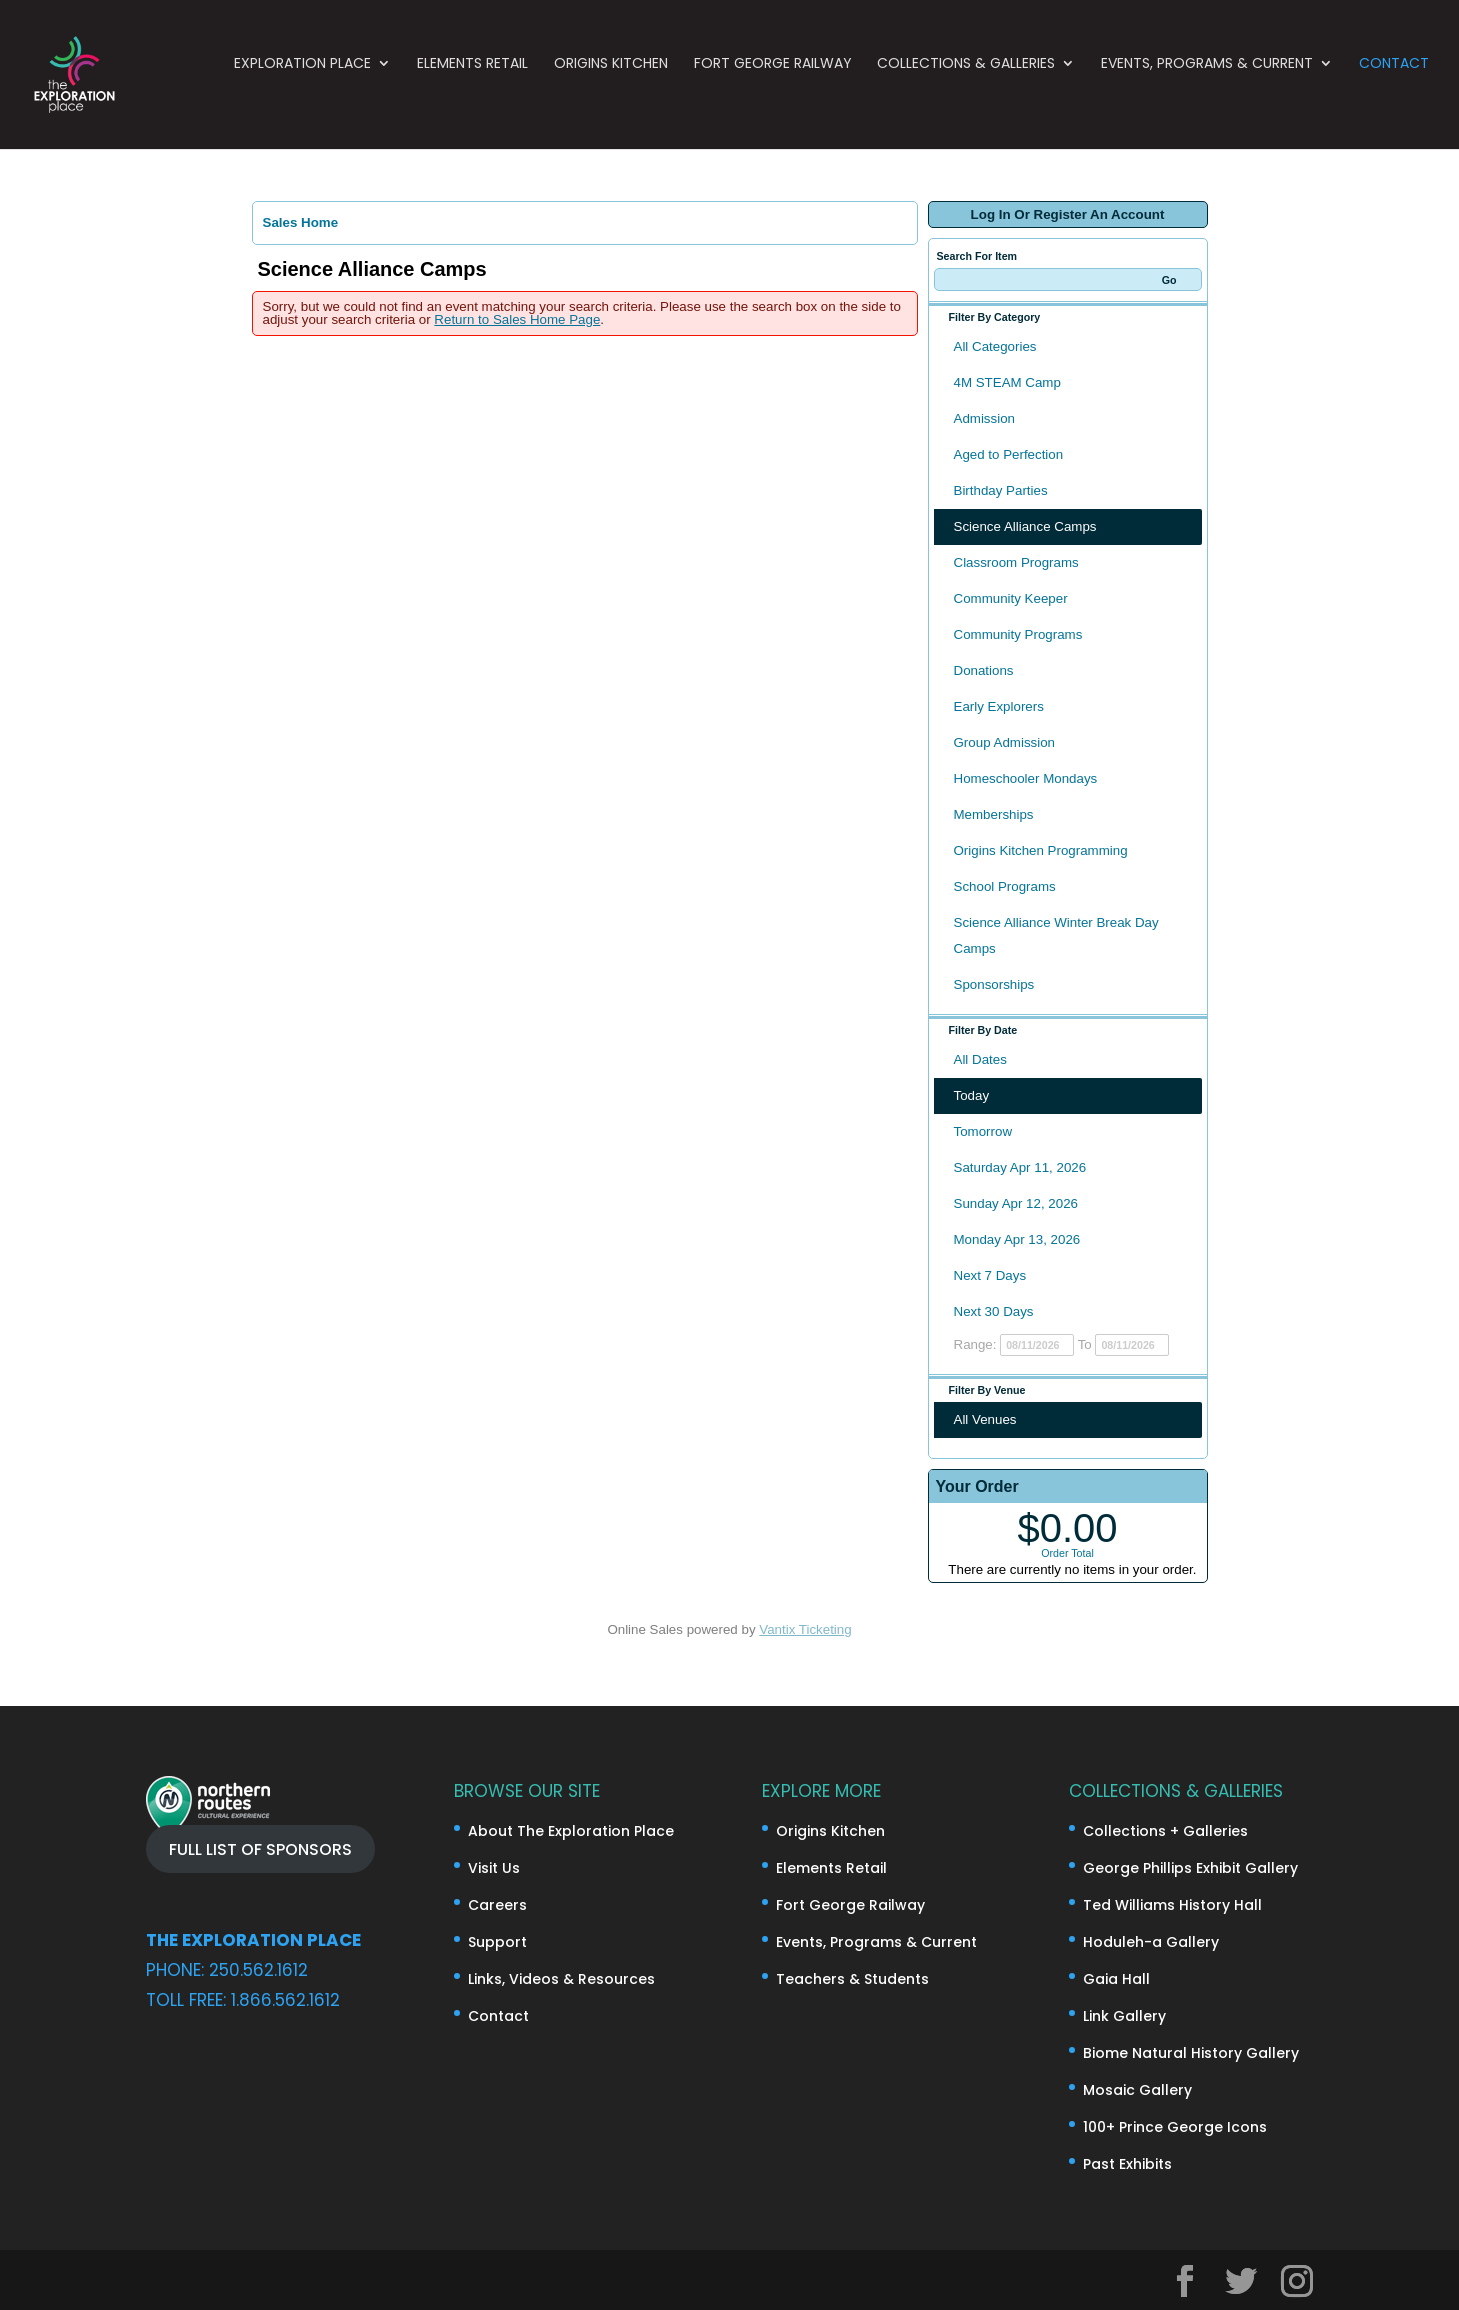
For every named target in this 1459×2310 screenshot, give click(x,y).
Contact (1394, 87)
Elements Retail (472, 87)
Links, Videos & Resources (561, 1979)
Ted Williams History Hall (1172, 1905)
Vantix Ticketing (805, 1629)
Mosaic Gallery (1137, 2090)
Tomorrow (983, 1131)
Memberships (994, 814)
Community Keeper (1011, 598)
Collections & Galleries (966, 87)
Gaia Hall (1116, 1979)
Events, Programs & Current (1207, 87)
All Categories (995, 346)
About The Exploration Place (571, 1831)
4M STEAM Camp (1007, 382)
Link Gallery (1124, 2016)
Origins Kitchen (611, 87)
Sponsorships (994, 984)
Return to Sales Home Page (517, 319)
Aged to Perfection (1009, 454)
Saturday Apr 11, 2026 (1020, 1167)
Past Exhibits (1127, 2164)
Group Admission (1005, 742)
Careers (497, 1905)
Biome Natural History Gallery (1191, 2053)
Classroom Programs (1016, 562)
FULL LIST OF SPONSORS (260, 1848)
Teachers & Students (852, 1979)
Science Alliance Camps (1025, 526)
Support (497, 1942)
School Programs (1005, 886)
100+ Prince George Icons (1175, 2127)
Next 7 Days (990, 1275)
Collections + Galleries (1165, 1831)
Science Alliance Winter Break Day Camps (1056, 935)
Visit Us (494, 1868)
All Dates (980, 1059)
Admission (984, 418)
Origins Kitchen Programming (1041, 850)
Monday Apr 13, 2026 (1017, 1239)
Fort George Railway (773, 87)
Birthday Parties (1001, 490)
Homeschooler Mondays (1026, 778)
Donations (984, 670)
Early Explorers (999, 706)
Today (972, 1095)
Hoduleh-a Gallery (1151, 1942)
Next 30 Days (994, 1311)
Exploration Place (302, 87)
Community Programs (1018, 634)
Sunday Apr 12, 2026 (1016, 1203)
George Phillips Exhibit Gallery (1190, 1868)
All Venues (985, 1419)
